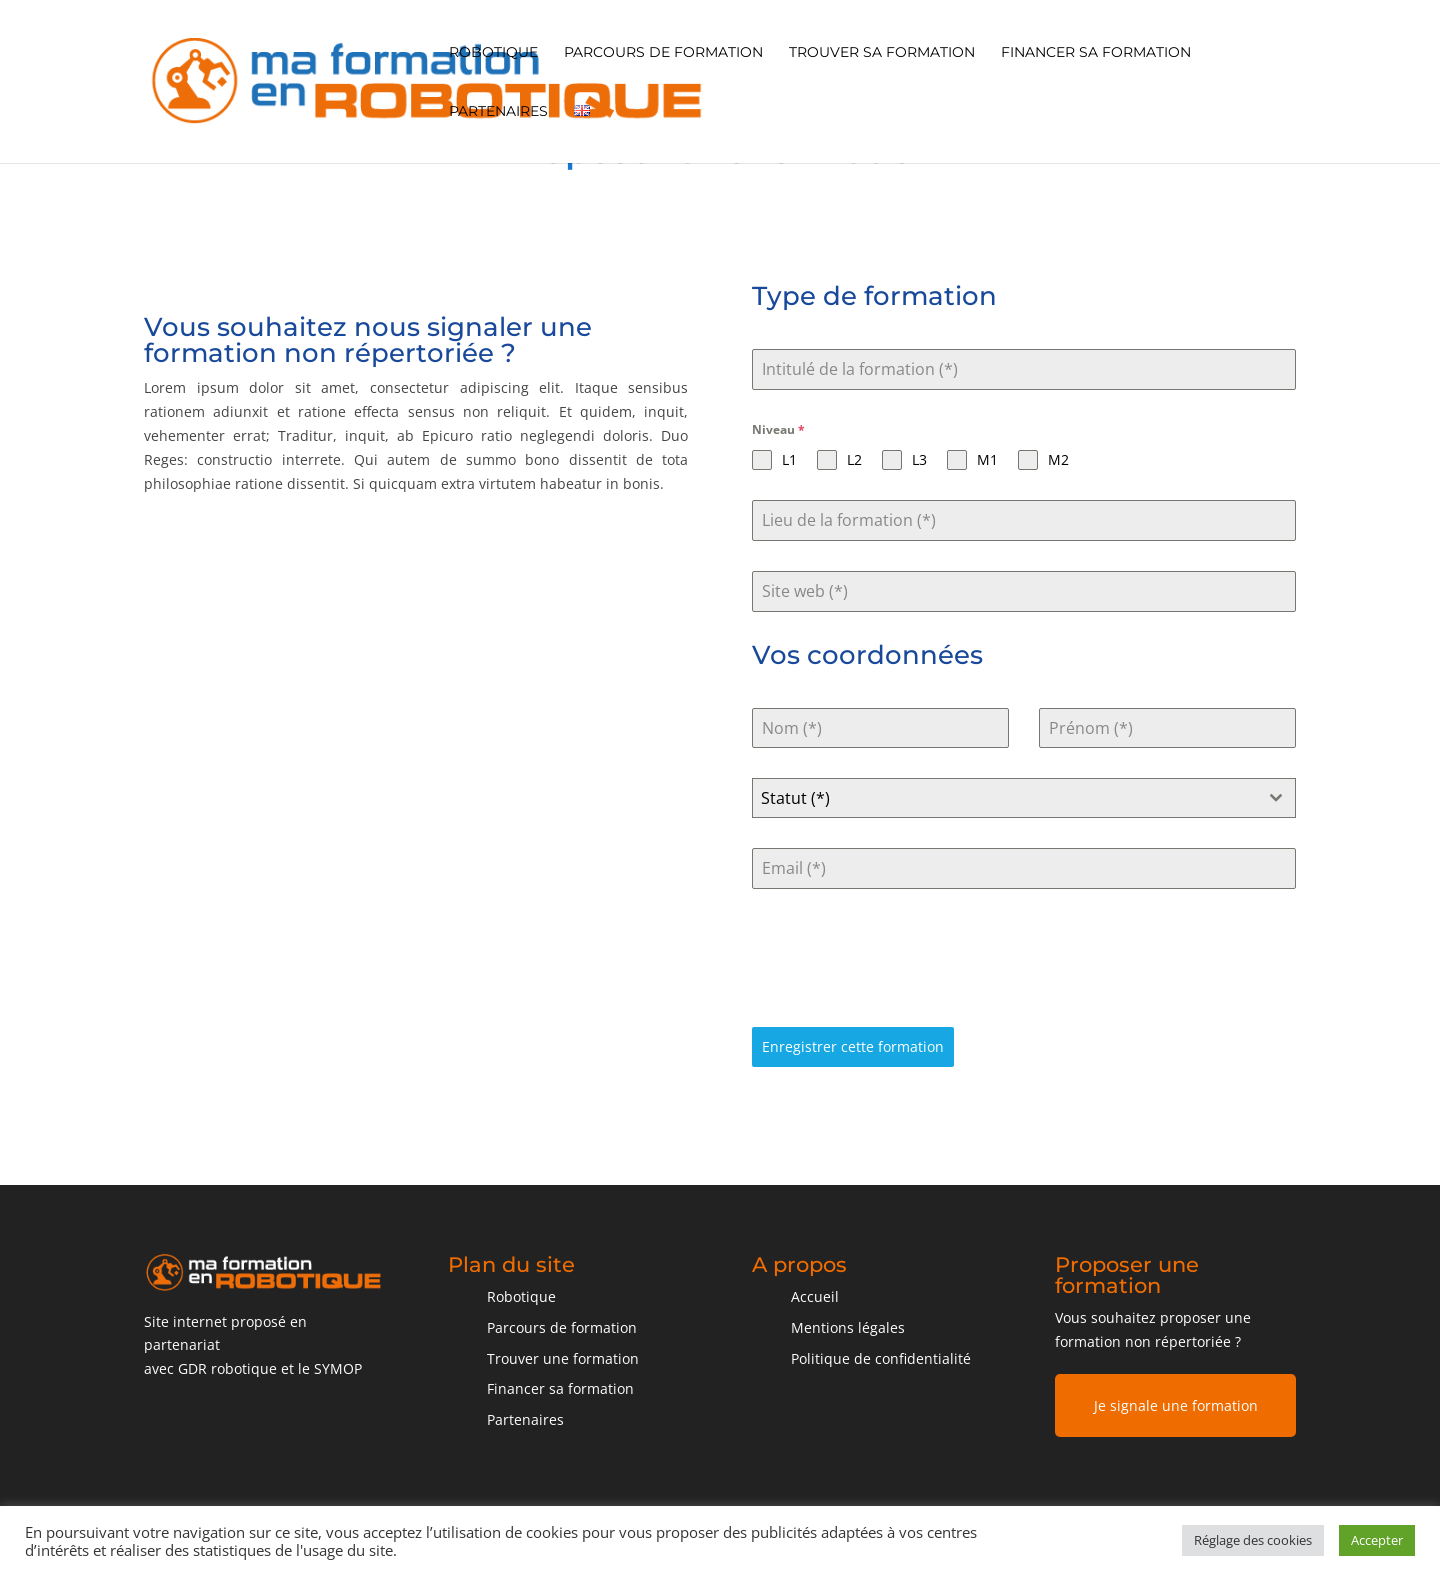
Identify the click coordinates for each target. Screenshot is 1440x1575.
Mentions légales (848, 1327)
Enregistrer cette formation (853, 1046)
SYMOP (338, 1368)
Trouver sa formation (882, 53)
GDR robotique (227, 1368)
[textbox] (1005, 798)
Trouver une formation (563, 1358)
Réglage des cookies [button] (1253, 1540)
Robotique (493, 53)
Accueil (815, 1296)
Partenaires (498, 112)
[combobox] (1024, 798)
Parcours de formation (663, 53)
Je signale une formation (1176, 1405)
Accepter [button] (1377, 1540)
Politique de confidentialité (881, 1358)
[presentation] (904, 958)
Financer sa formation (1096, 53)
